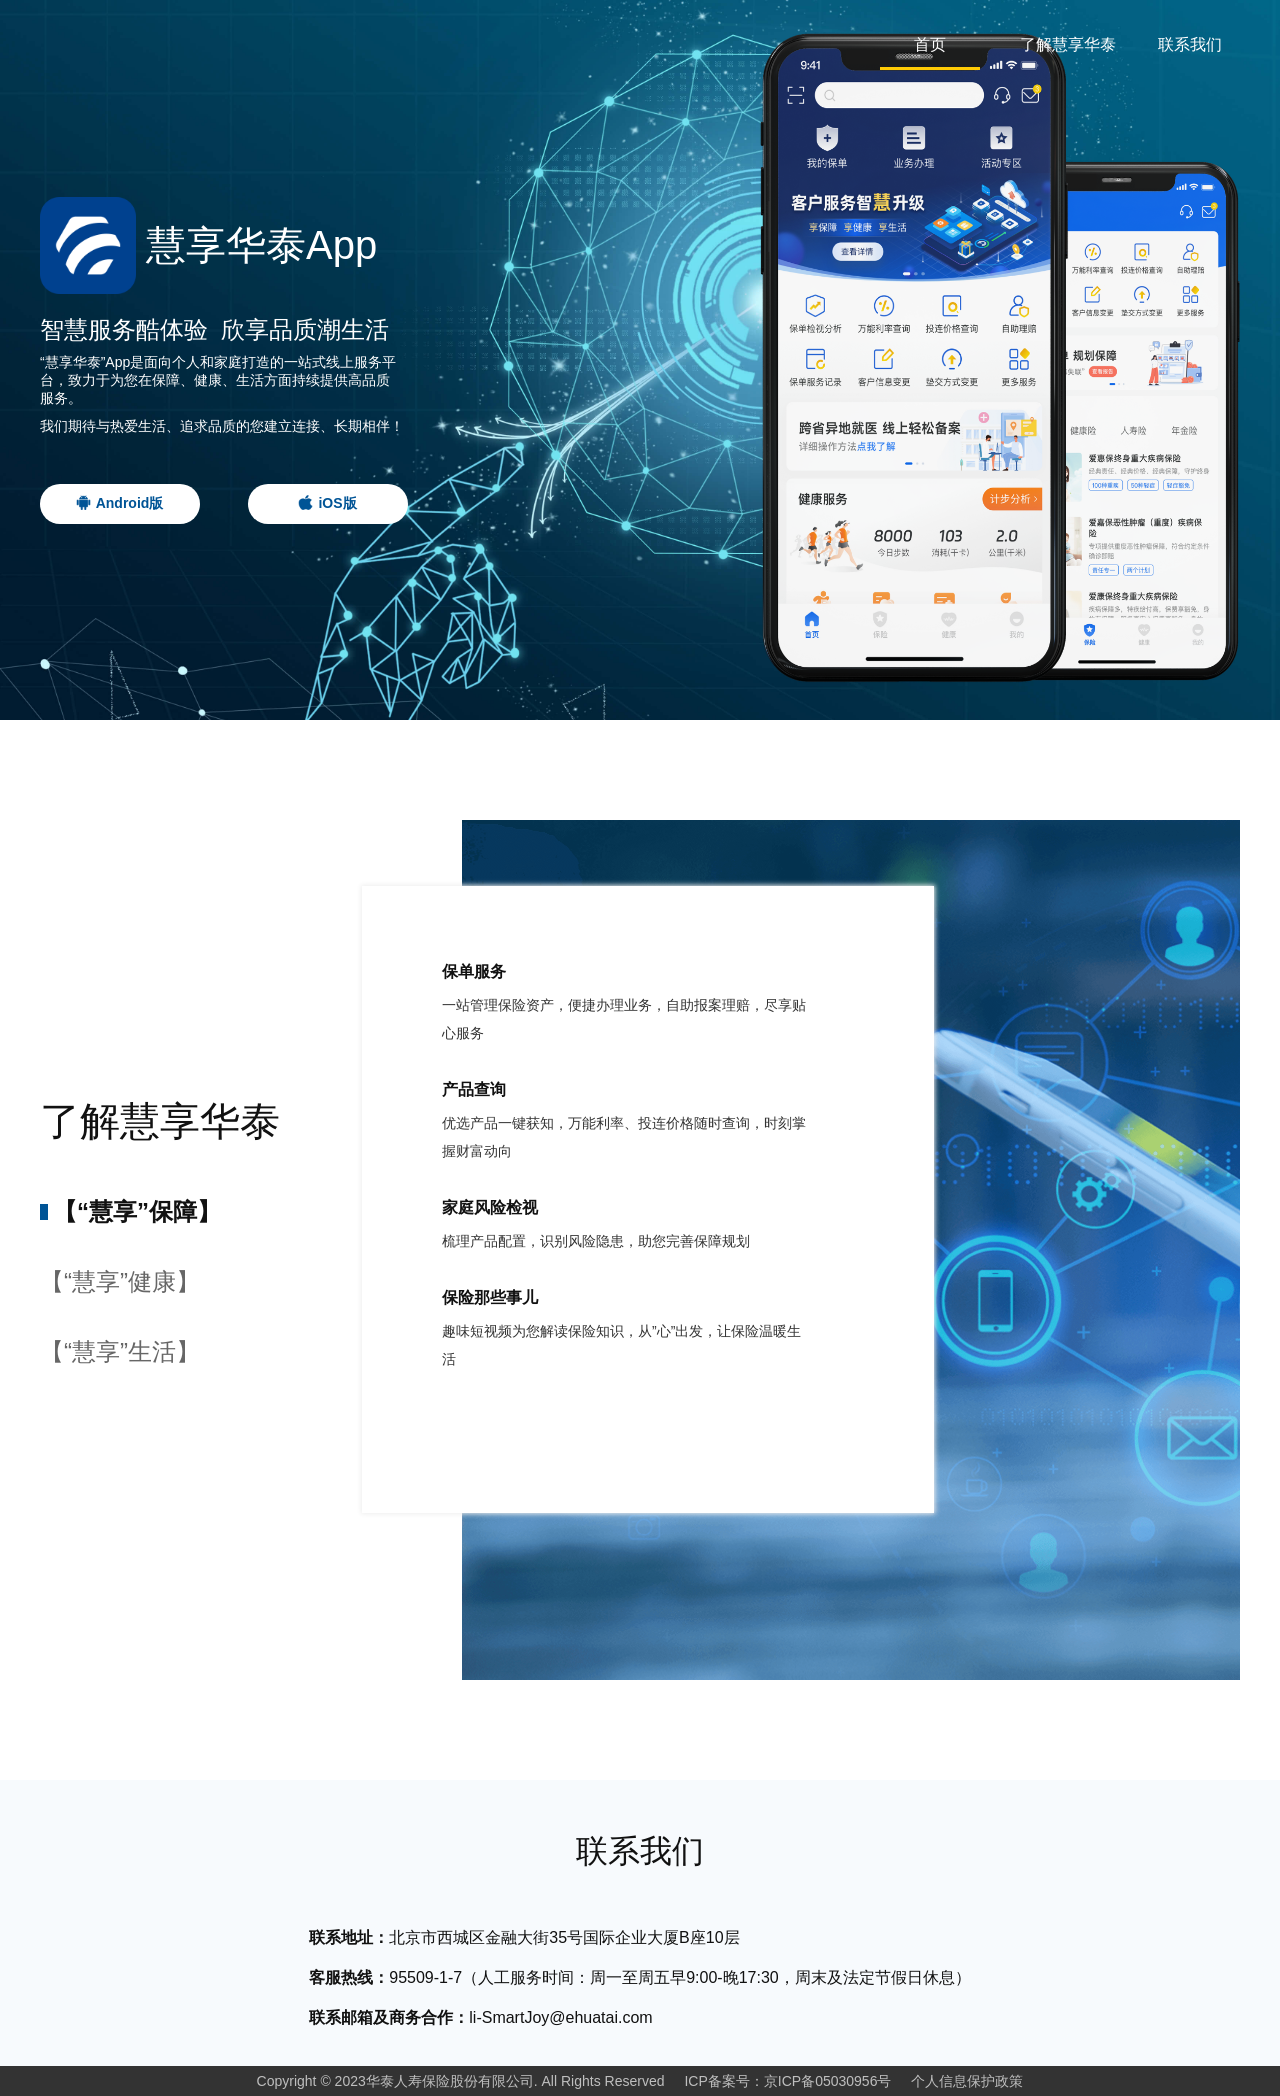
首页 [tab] (930, 44)
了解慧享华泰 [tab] (1068, 44)
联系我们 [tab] (1190, 44)
